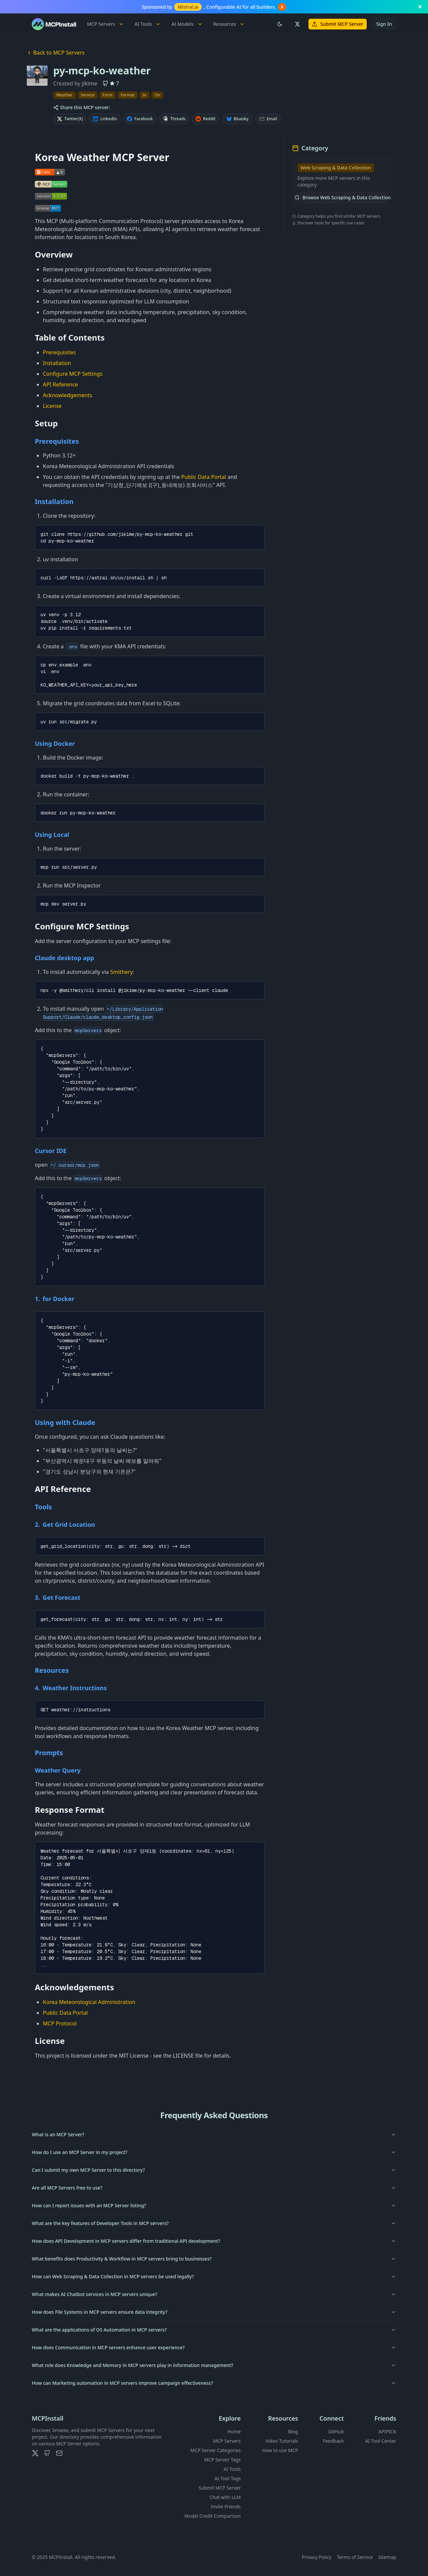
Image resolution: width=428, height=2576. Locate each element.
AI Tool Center (380, 2441)
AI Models (186, 24)
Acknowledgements (67, 395)
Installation (57, 363)
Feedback (333, 2441)
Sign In (384, 24)
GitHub (336, 2431)
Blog (293, 2431)
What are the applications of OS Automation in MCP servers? (214, 2330)
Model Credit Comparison (213, 2516)
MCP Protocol (60, 2023)
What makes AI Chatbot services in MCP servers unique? (214, 2294)
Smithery (121, 972)
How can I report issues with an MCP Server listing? (214, 2205)
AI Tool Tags (228, 2478)
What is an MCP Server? (214, 2134)
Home (234, 2431)
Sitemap (387, 2557)
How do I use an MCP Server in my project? (214, 2152)
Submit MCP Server (337, 24)
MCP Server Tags (222, 2459)
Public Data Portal (203, 477)
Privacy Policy (316, 2557)
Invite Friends (226, 2506)
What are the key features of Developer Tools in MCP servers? (214, 2223)
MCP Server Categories (216, 2450)
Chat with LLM (224, 2497)
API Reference (60, 384)
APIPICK (387, 2431)
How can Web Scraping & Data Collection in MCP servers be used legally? (214, 2276)
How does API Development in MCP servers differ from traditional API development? (214, 2241)
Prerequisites (59, 352)
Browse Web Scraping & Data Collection (342, 197)
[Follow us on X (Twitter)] (297, 24)
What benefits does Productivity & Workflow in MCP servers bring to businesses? (214, 2259)
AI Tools (148, 24)
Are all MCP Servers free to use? (214, 2188)
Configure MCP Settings (72, 373)
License (52, 406)
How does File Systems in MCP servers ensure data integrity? (214, 2312)
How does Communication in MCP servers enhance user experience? (214, 2347)
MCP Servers (105, 24)
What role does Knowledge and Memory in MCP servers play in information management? (214, 2365)
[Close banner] (420, 6)
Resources (229, 24)
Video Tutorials (282, 2441)
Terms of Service (355, 2557)
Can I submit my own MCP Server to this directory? (214, 2170)
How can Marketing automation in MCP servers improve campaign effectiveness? (214, 2383)
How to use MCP (280, 2450)
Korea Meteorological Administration (89, 2002)
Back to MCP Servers (55, 52)
